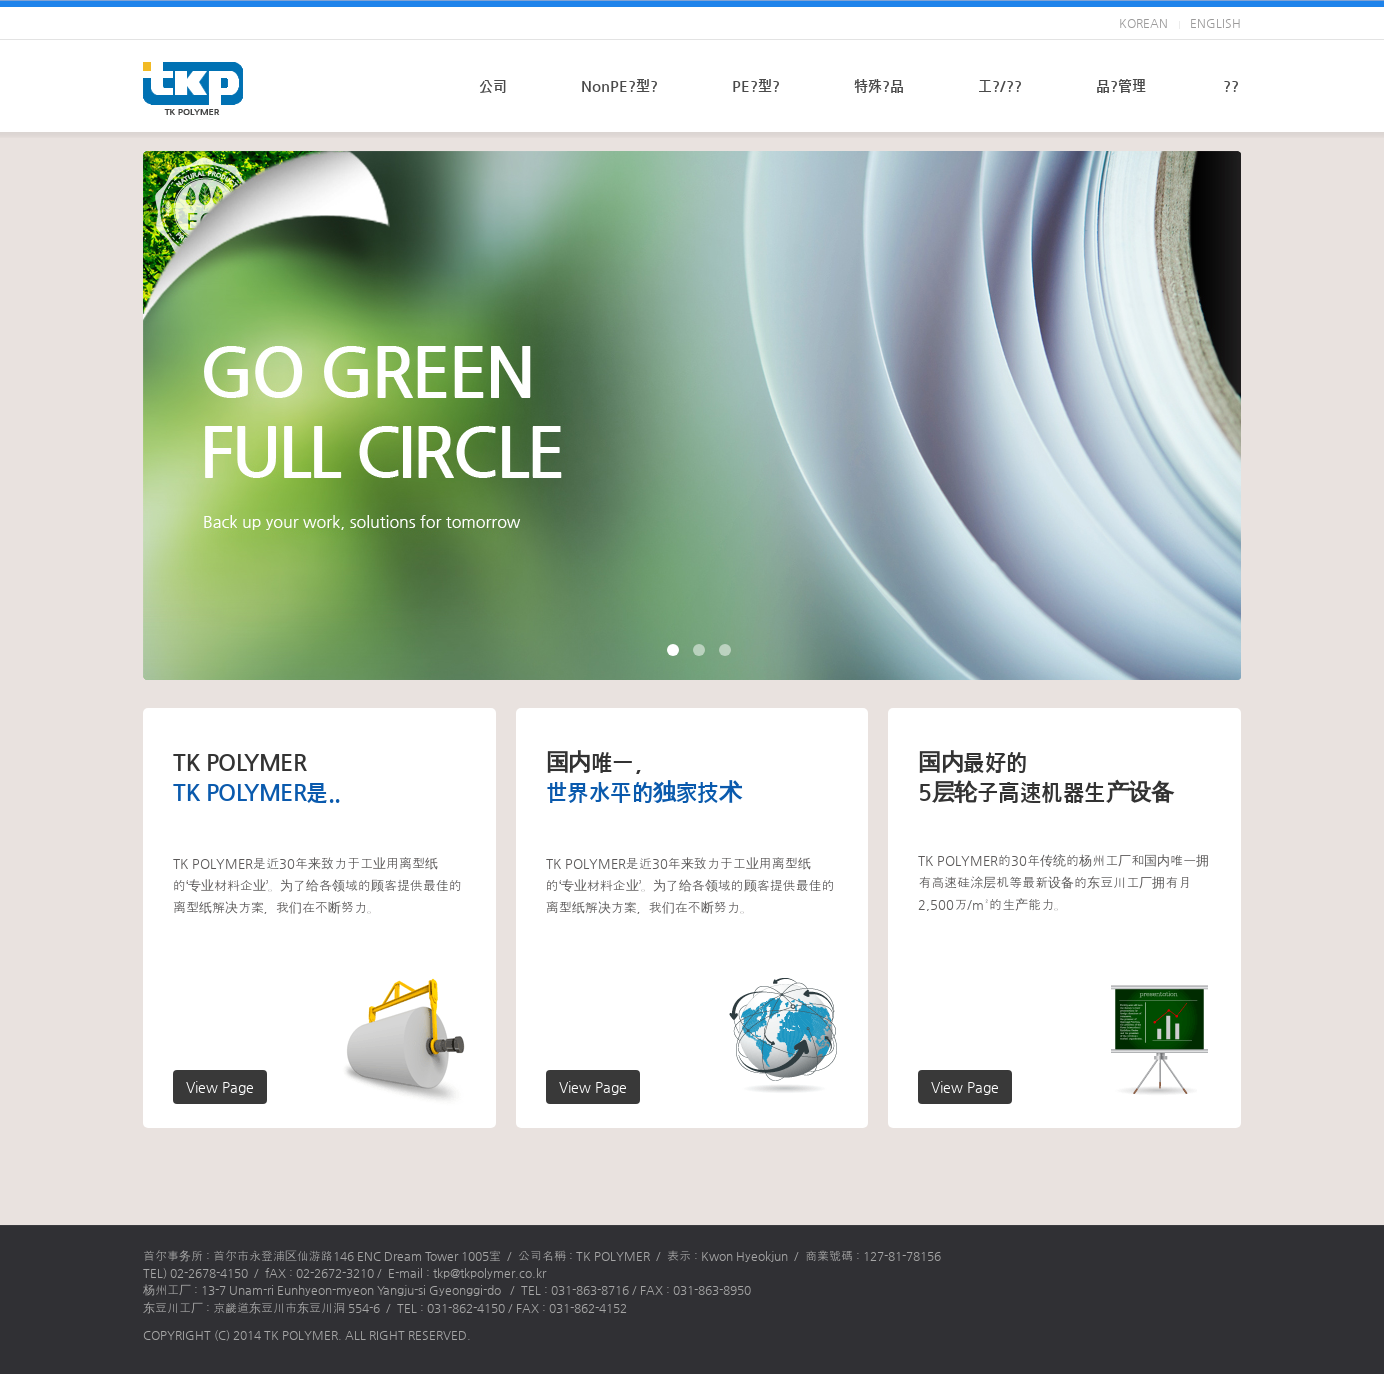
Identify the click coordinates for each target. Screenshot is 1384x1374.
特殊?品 (879, 85)
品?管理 (1121, 85)
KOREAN (1143, 23)
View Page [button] (220, 1087)
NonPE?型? (619, 85)
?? (1231, 85)
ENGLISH (1215, 23)
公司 (493, 85)
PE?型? (756, 85)
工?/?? (1000, 85)
